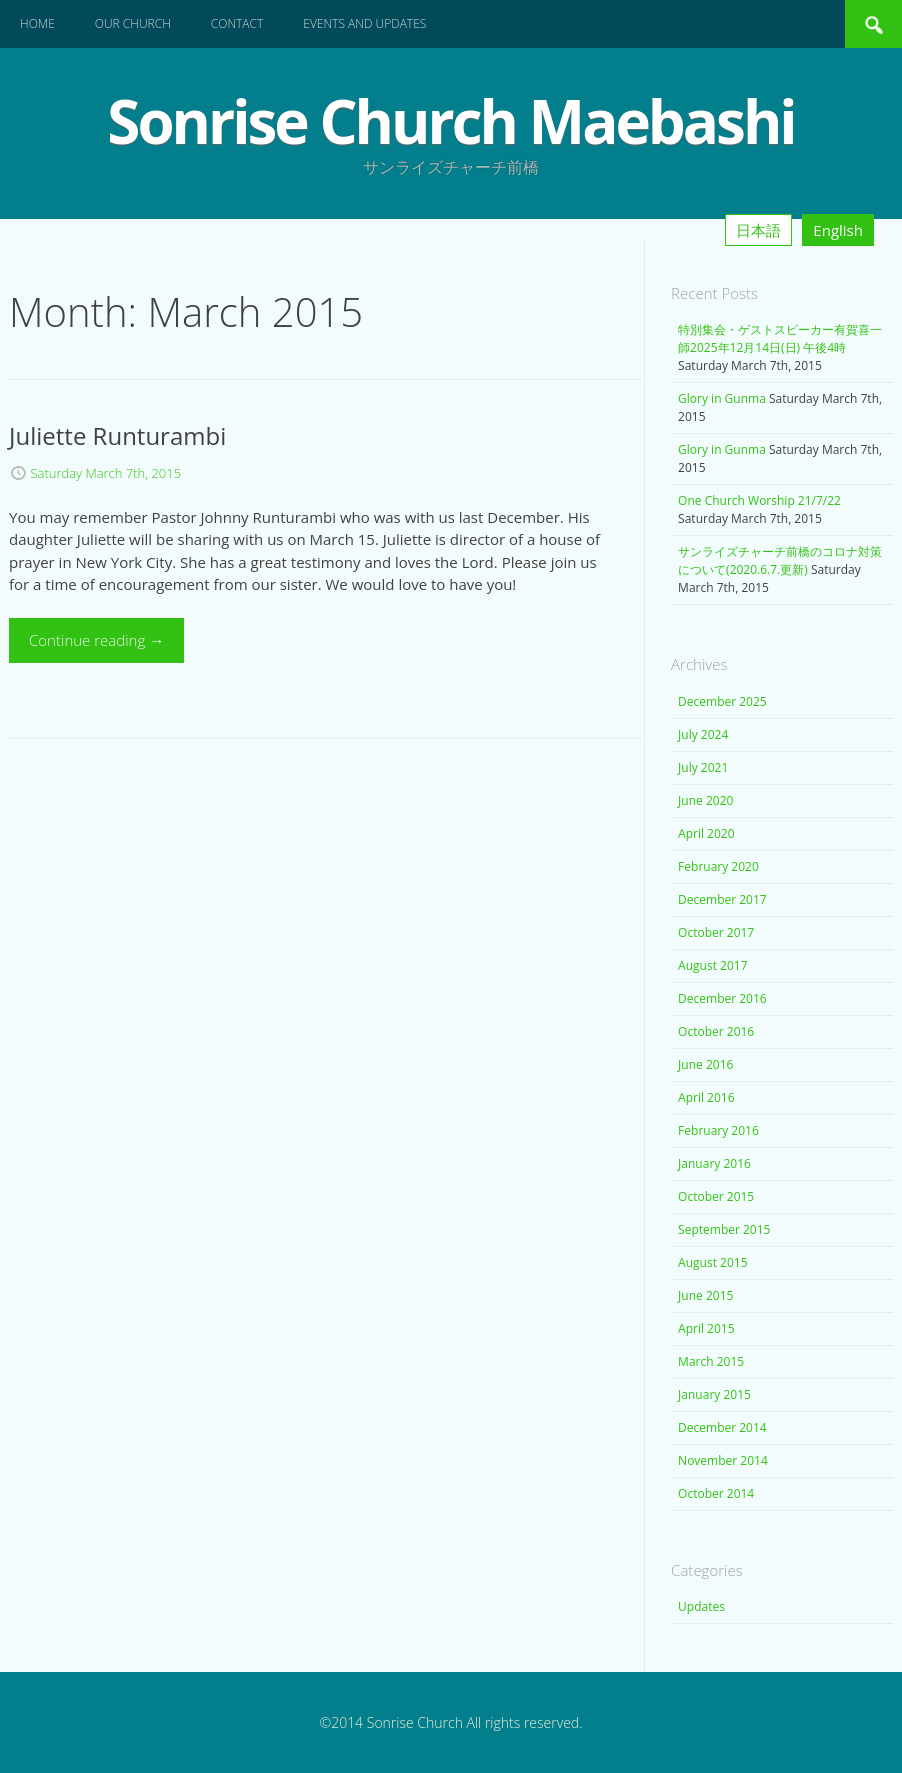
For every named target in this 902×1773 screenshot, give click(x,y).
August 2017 (712, 965)
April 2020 (706, 833)
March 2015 (711, 1361)
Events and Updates (364, 23)
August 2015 (712, 1262)
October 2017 (716, 932)
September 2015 (724, 1229)
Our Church (133, 23)
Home (37, 23)
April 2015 (706, 1328)
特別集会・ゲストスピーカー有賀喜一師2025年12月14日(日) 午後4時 (780, 338)
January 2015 (714, 1394)
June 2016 (705, 1064)
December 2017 (722, 899)
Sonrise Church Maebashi (450, 121)
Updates (701, 1606)
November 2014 (723, 1460)
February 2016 (718, 1130)
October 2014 (716, 1493)
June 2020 (705, 800)
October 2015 (716, 1196)
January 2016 (714, 1163)
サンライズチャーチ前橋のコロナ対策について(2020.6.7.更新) (780, 560)
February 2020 (718, 866)
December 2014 (722, 1427)
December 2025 (722, 701)
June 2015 (705, 1295)
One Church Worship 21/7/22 (759, 500)
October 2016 (716, 1031)
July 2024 (703, 734)
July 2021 (703, 767)
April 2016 (706, 1097)
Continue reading (96, 640)
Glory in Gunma (722, 398)
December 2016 (722, 998)
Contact (237, 23)
